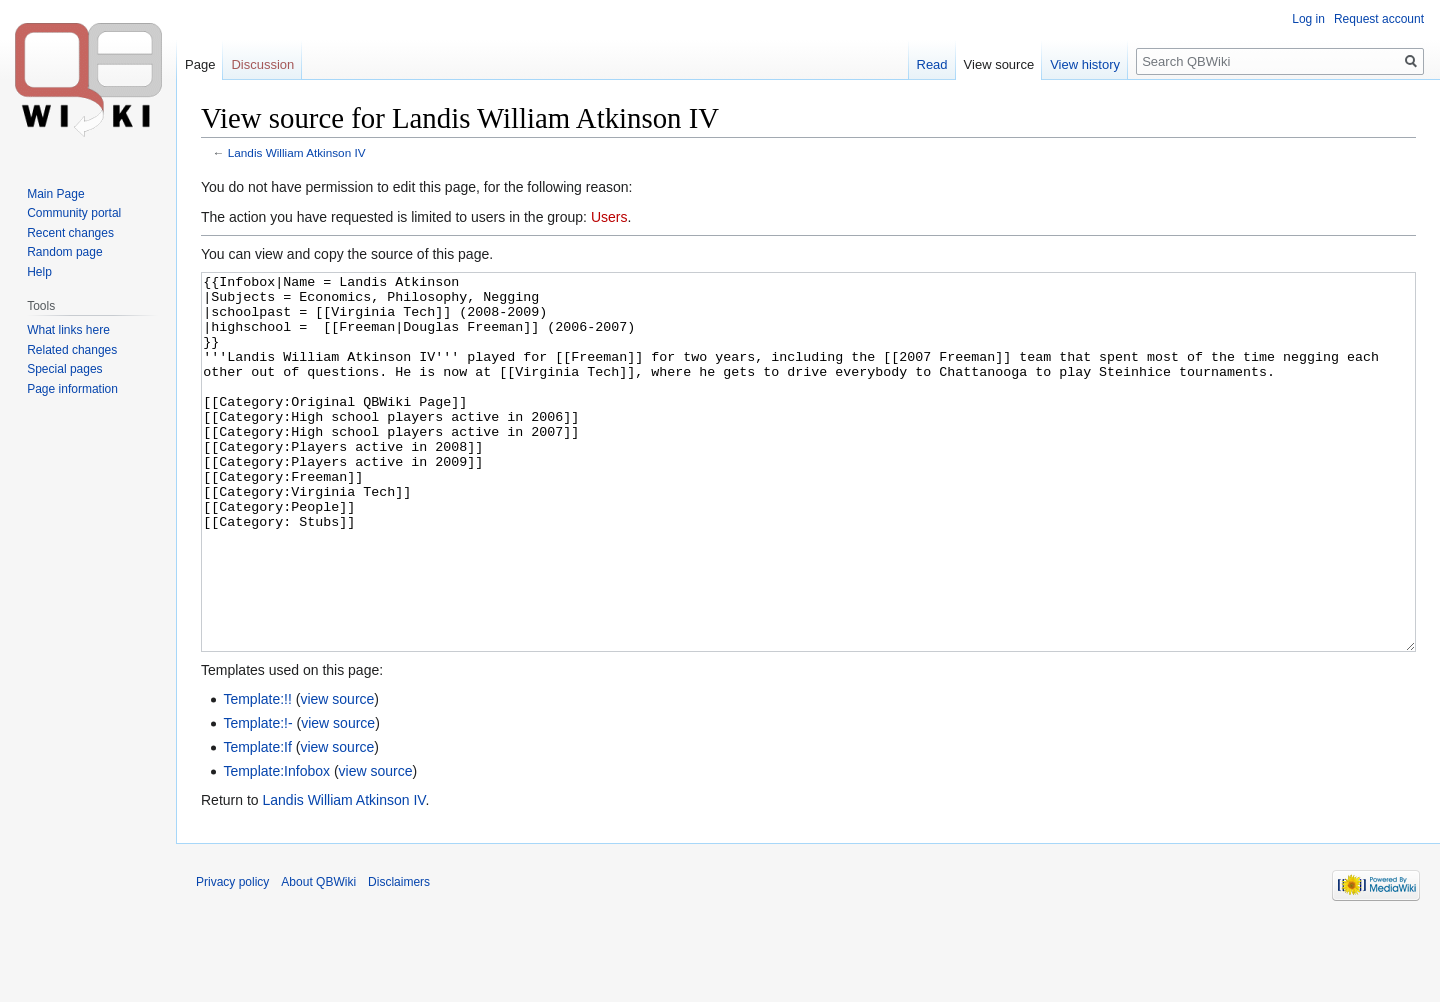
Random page (64, 252)
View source (999, 64)
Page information (72, 389)
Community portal (74, 213)
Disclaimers (399, 957)
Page (200, 64)
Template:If (257, 822)
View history (1085, 64)
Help (39, 272)
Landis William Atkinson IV (297, 152)
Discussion (262, 64)
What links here (68, 330)
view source (337, 774)
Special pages (64, 369)
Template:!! (257, 774)
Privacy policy (232, 957)
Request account (1379, 19)
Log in (1308, 19)
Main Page (55, 194)
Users (609, 217)
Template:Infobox (276, 846)
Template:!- (257, 798)
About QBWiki (318, 957)
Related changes (72, 350)
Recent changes (70, 233)
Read (932, 64)
